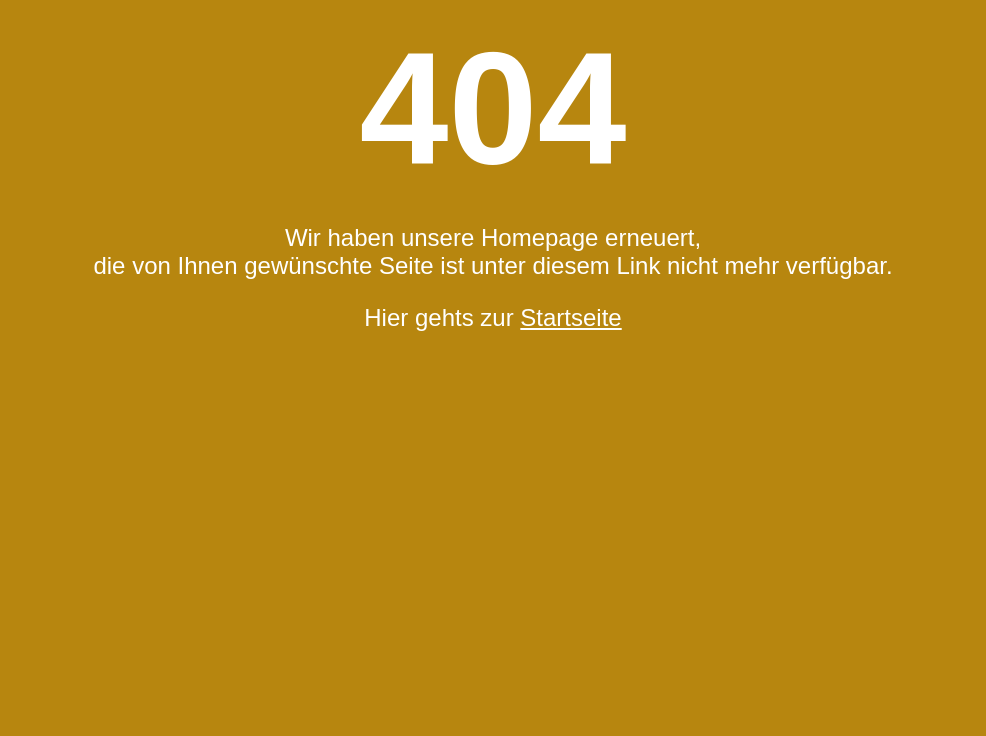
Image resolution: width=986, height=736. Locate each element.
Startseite (570, 317)
